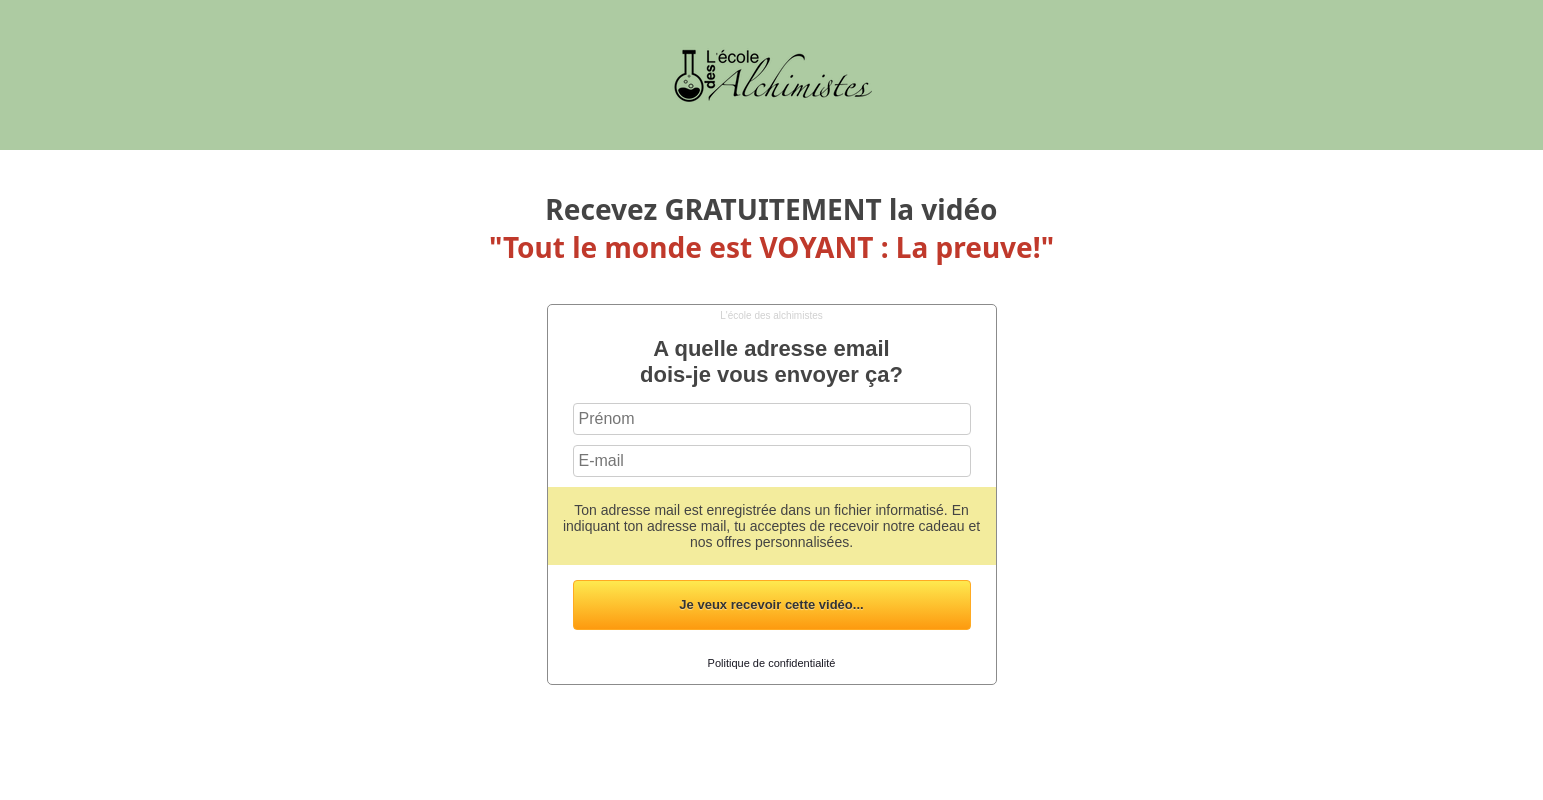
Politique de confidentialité (772, 663)
